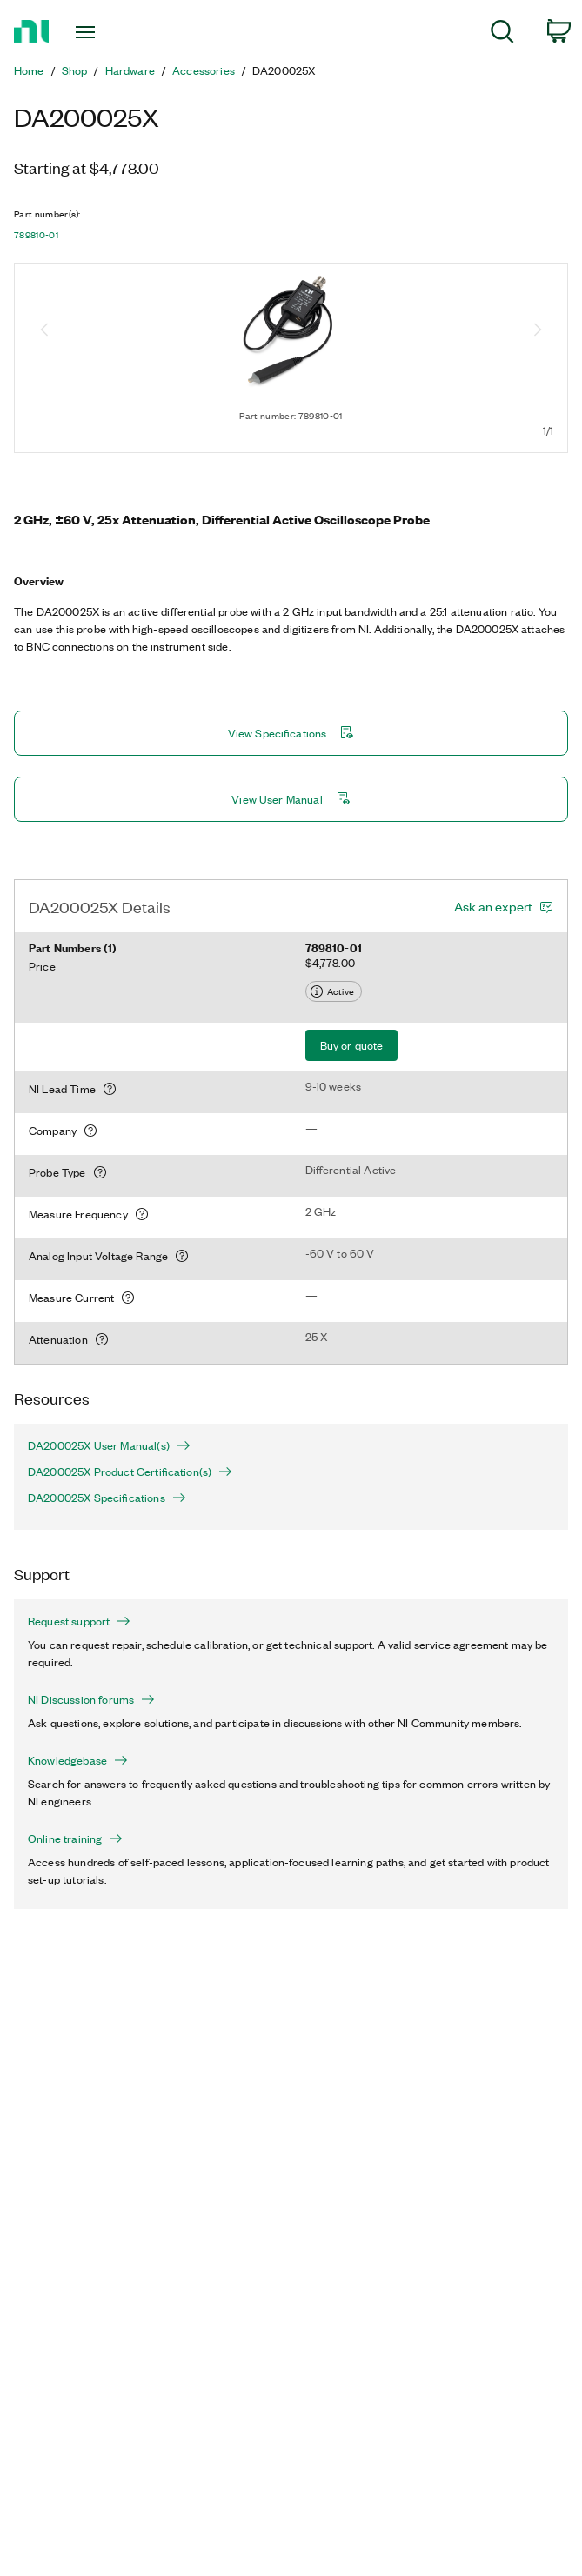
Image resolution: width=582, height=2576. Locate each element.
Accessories (203, 70)
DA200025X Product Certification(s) (130, 1471)
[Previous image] (44, 331)
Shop (75, 70)
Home (29, 70)
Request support (79, 1621)
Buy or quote (352, 1045)
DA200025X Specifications (107, 1497)
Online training (75, 1838)
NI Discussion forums (91, 1699)
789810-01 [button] (36, 235)
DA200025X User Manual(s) (109, 1445)
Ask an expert (493, 906)
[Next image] (537, 331)
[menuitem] (502, 34)
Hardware (130, 70)
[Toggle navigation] (100, 32)
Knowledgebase (78, 1760)
